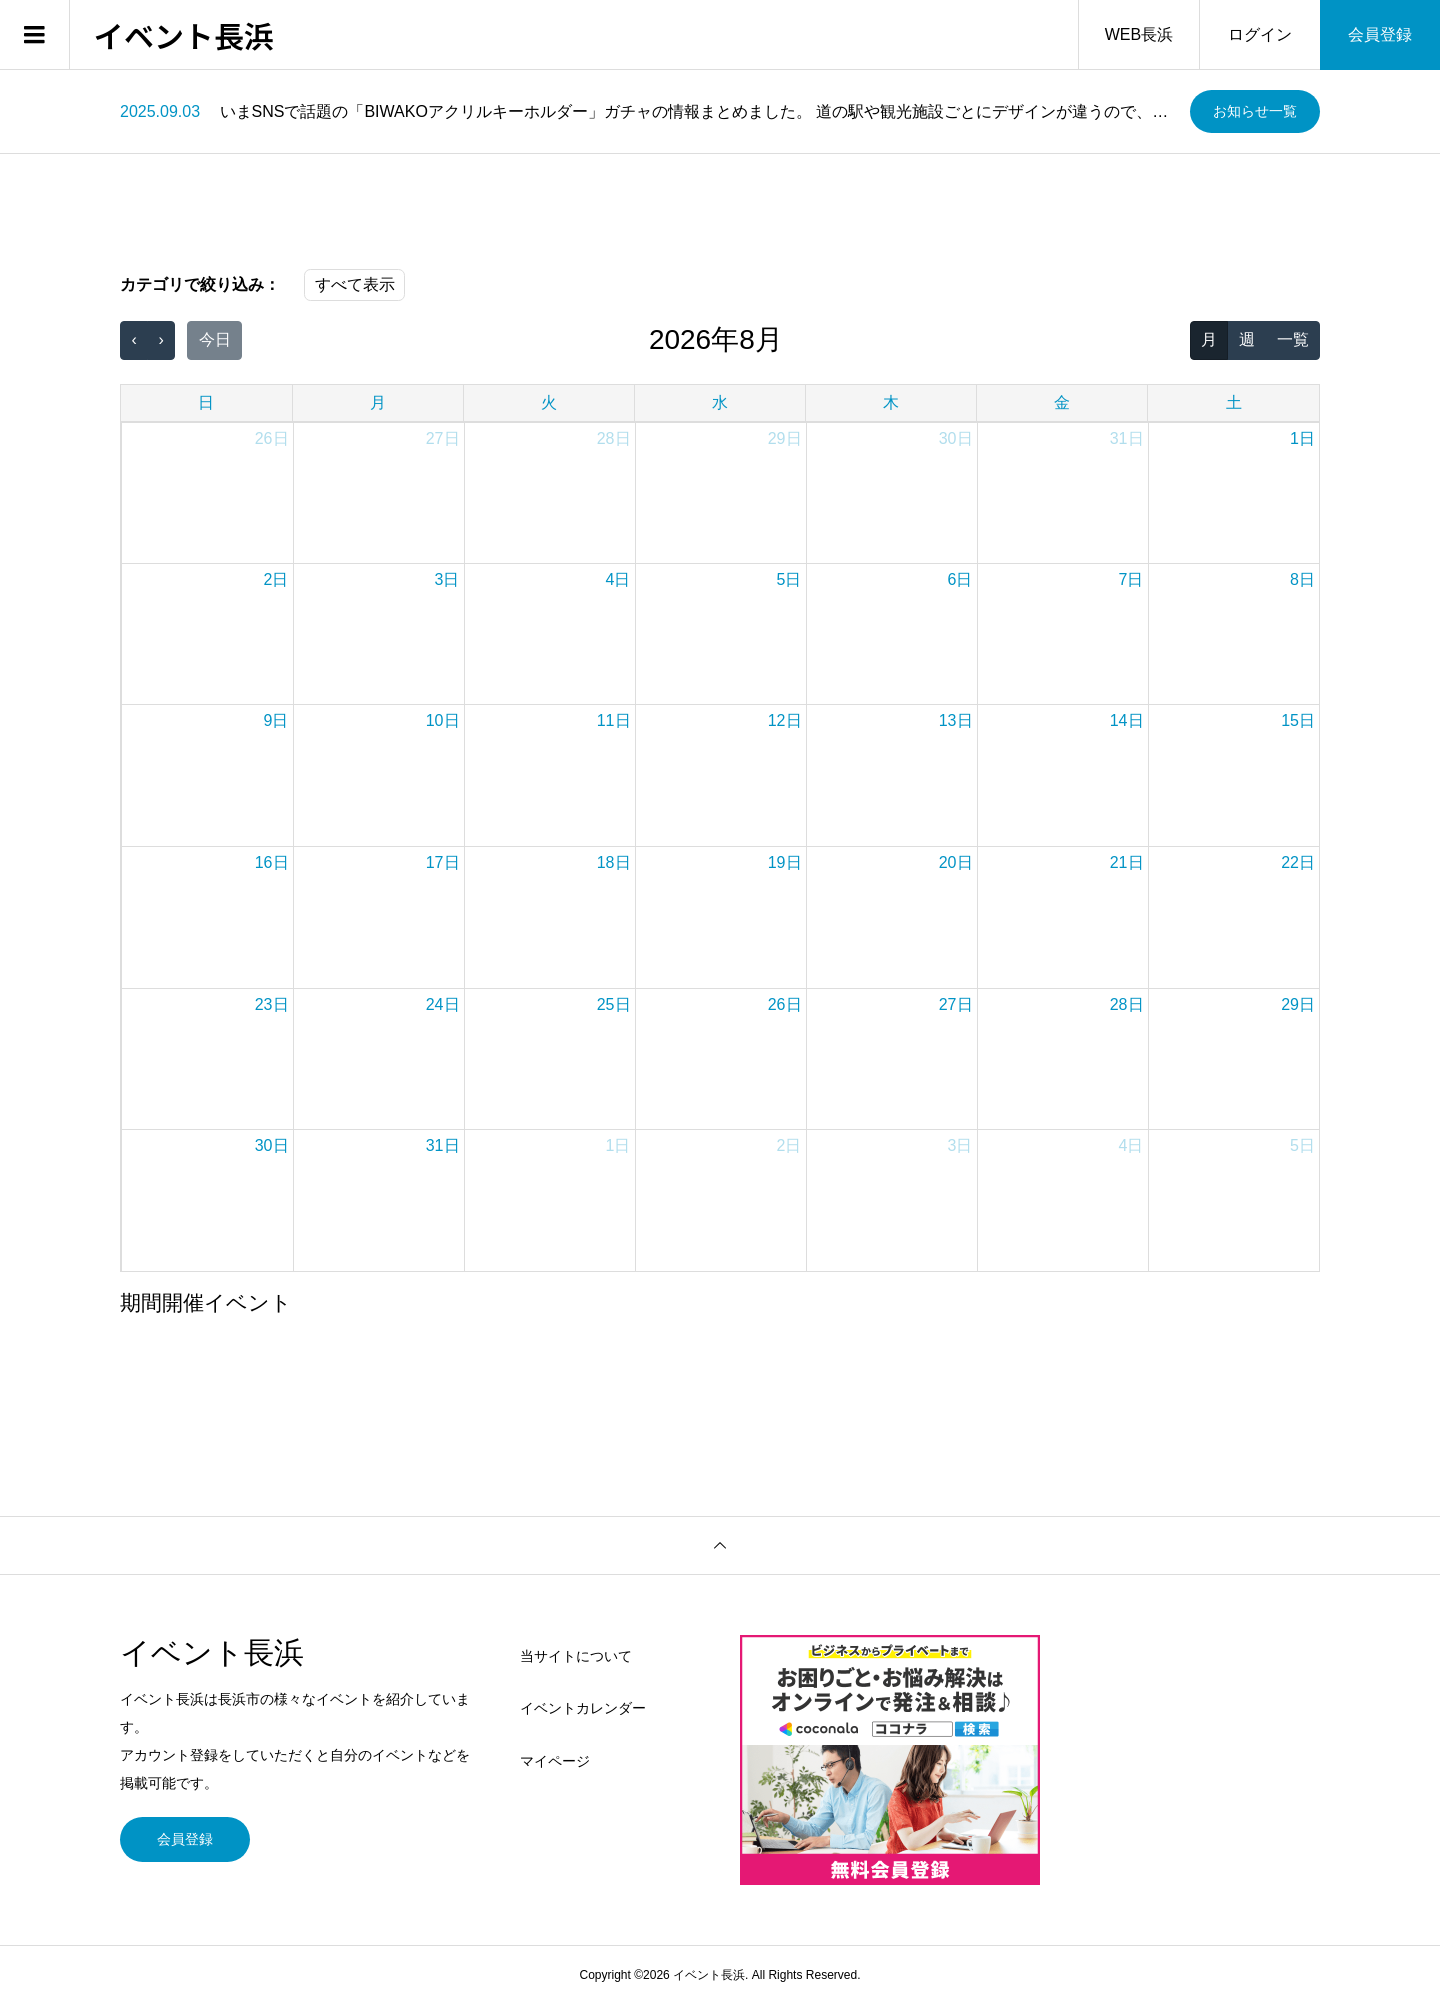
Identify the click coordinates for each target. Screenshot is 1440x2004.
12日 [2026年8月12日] (785, 720)
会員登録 (1380, 34)
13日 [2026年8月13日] (956, 720)
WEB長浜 (1139, 34)
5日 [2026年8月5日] (789, 579)
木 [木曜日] (891, 402)
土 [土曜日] (1234, 402)
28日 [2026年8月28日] (1127, 1004)
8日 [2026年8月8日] (1302, 579)
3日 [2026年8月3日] (447, 579)
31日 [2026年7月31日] (1127, 438)
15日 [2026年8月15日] (1298, 720)
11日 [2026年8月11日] (614, 720)
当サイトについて (576, 1656)
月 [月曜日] (378, 402)
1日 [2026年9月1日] (618, 1145)
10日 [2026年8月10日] (443, 720)
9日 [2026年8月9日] (276, 720)
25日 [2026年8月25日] (614, 1004)
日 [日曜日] (206, 402)
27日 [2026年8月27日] (956, 1004)
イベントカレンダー (583, 1708)
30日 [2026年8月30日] (272, 1145)
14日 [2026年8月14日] (1127, 720)
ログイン (1260, 34)
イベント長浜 (184, 35)
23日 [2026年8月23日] (272, 1004)
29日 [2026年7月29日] (785, 438)
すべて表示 (355, 284)
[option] (647, 112)
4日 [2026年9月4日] (1131, 1145)
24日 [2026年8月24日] (443, 1004)
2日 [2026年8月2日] (276, 579)
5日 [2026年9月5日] (1302, 1145)
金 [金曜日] (1062, 402)
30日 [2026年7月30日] (956, 438)
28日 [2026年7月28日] (614, 438)
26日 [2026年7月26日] (272, 438)
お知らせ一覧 (1255, 111)
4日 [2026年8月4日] (618, 579)
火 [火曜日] (549, 402)
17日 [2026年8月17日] (443, 862)
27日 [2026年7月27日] (443, 438)
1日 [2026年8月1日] (1302, 438)
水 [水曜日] (720, 402)
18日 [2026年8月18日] (614, 862)
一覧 (1293, 339)
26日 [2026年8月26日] (785, 1004)
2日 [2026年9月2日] (789, 1145)
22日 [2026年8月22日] (1298, 862)
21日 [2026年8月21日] (1127, 862)
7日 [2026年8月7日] (1131, 579)
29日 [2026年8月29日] (1298, 1004)
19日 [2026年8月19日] (785, 862)
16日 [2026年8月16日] (272, 862)
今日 (215, 339)
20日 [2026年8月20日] (956, 862)
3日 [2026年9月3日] (960, 1145)
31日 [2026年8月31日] (443, 1145)
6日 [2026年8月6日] (960, 579)
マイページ (555, 1761)
